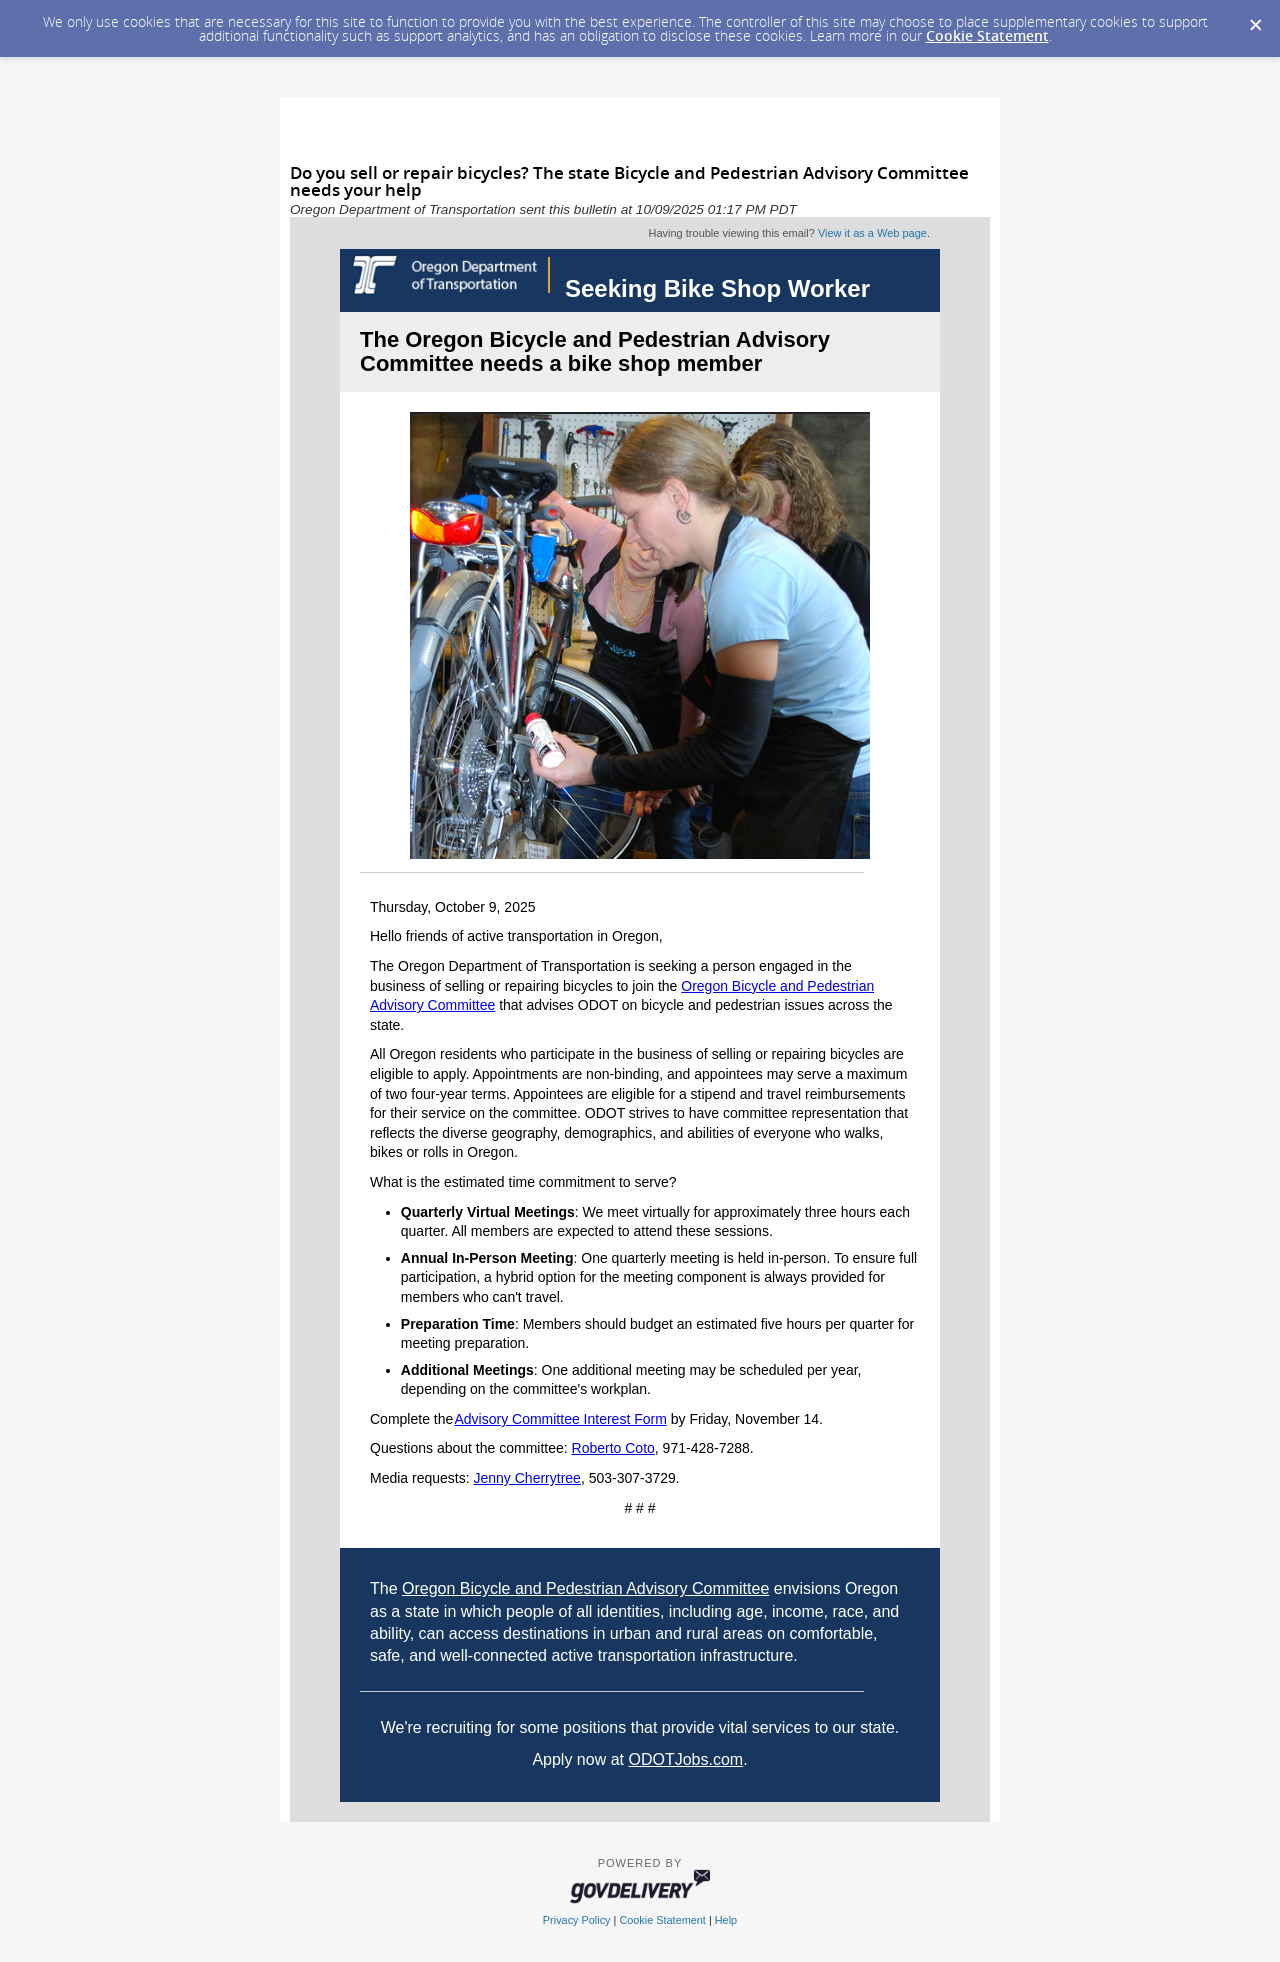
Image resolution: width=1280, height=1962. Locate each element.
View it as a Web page (872, 233)
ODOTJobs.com (685, 1759)
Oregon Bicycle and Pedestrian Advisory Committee (585, 1588)
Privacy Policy (577, 1920)
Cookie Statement (987, 35)
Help (726, 1920)
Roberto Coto (613, 1448)
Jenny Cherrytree (527, 1478)
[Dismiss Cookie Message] (1255, 19)
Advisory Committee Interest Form (560, 1419)
